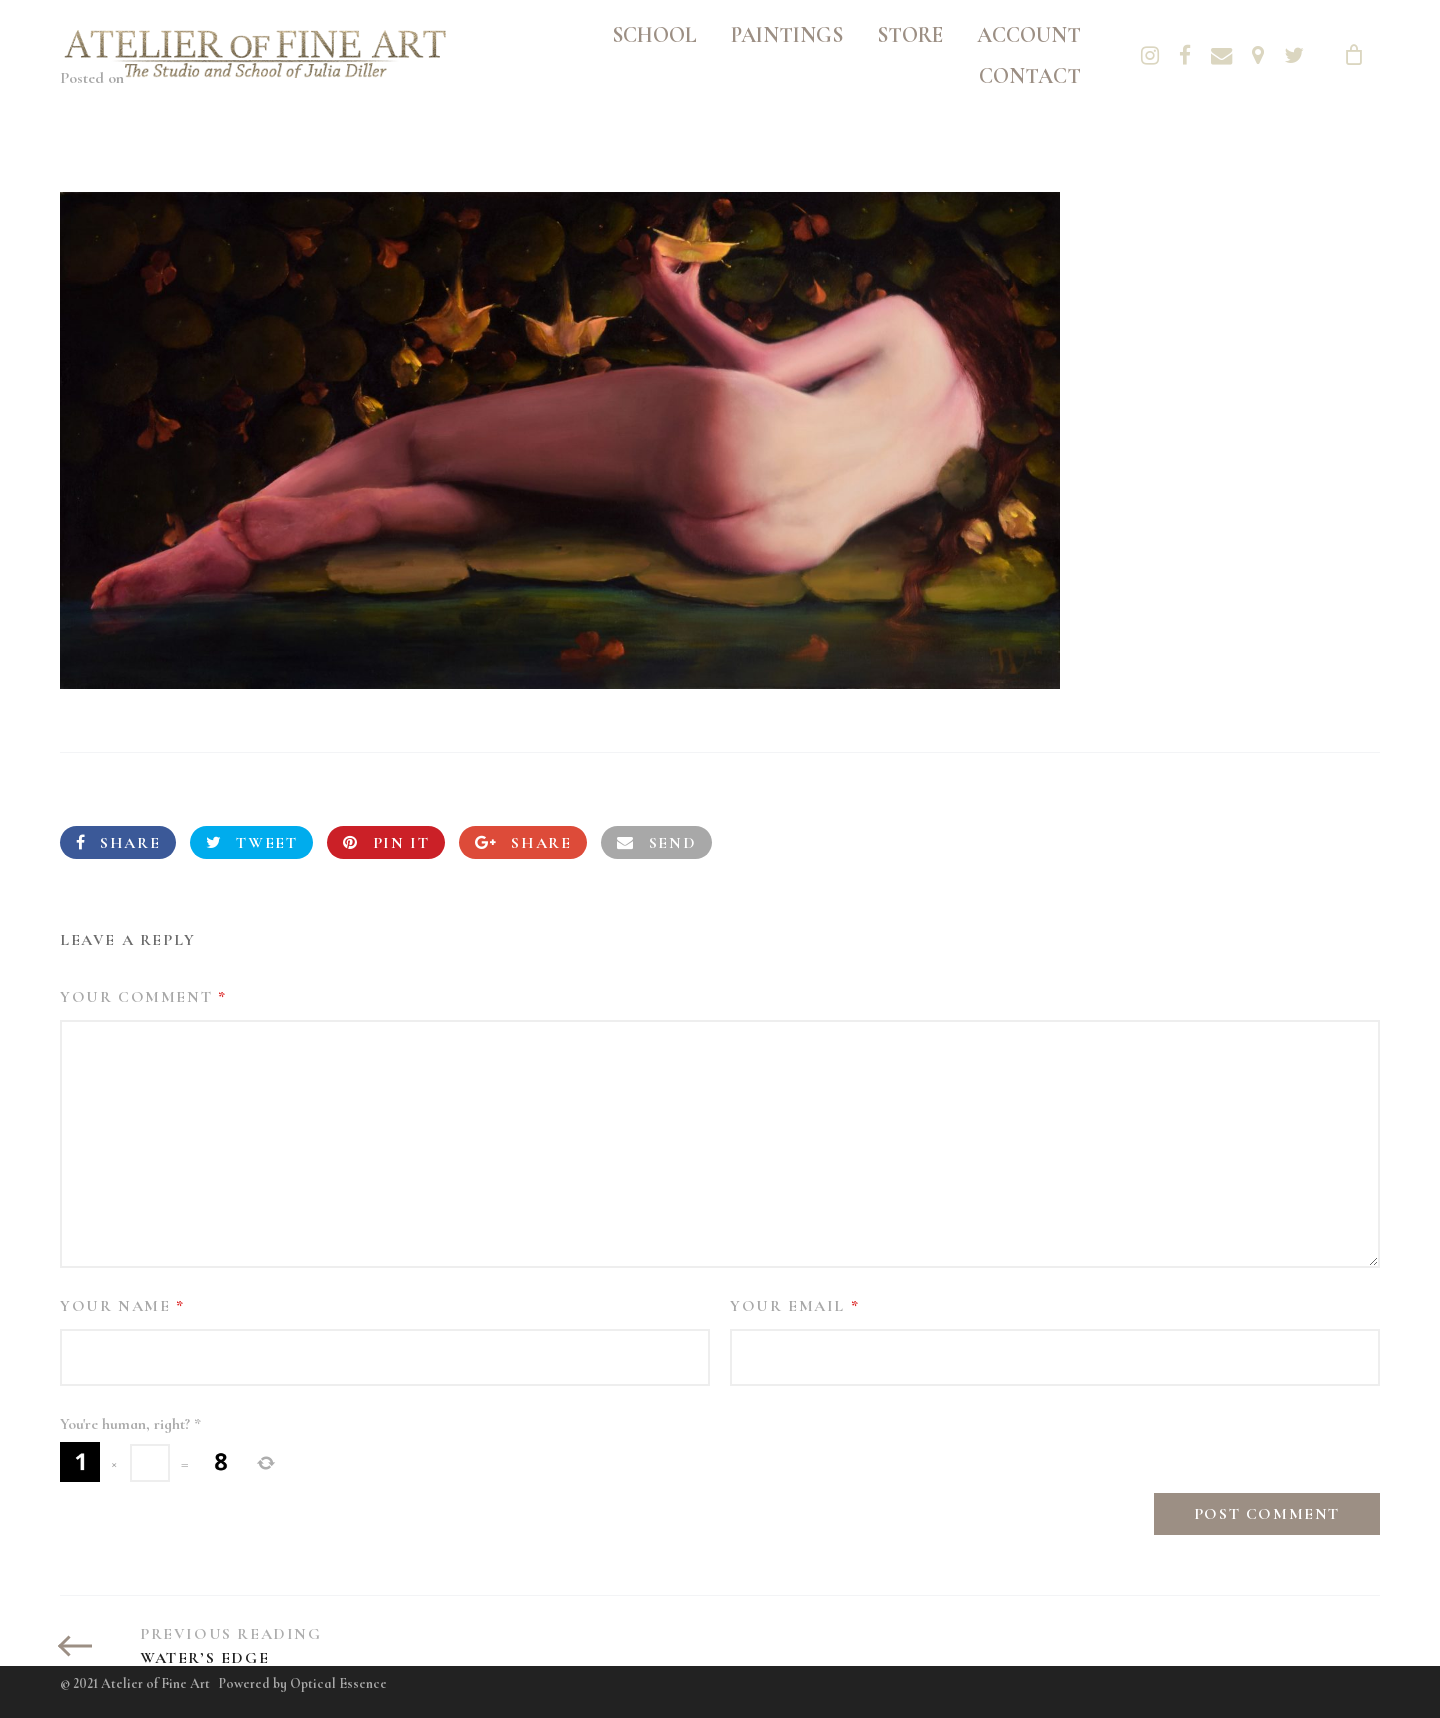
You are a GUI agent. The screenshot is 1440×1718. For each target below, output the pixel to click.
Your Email (794, 1306)
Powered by (303, 1683)
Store (910, 35)
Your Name (122, 1306)
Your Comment (143, 997)
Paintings (787, 35)
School (654, 35)
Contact (1030, 76)
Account (1029, 35)
